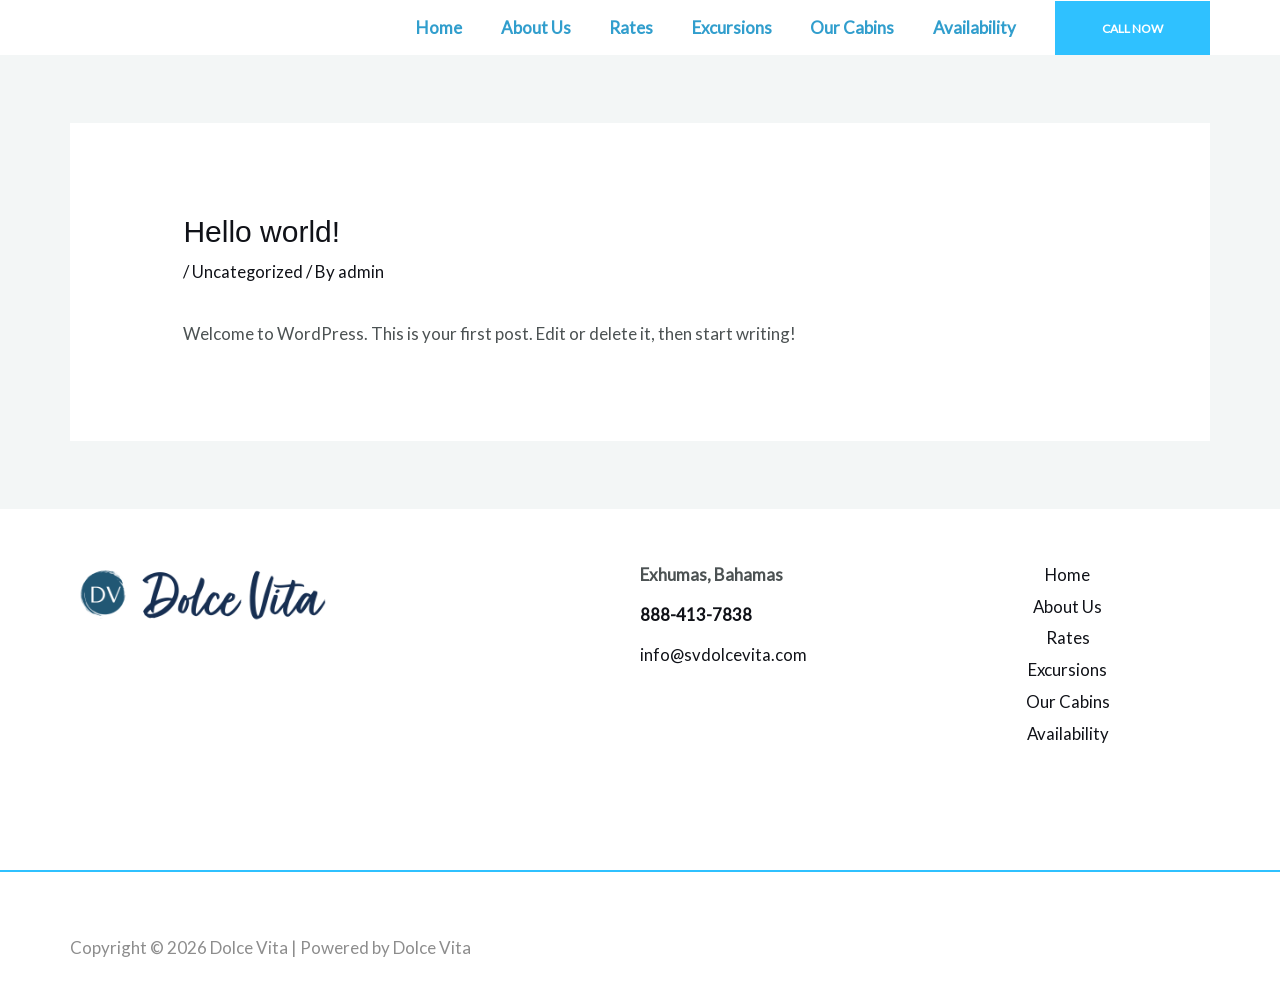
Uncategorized (248, 271)
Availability (976, 27)
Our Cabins (859, 27)
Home (464, 27)
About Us (556, 27)
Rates (647, 27)
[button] (1132, 28)
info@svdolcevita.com (724, 654)
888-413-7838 (696, 614)
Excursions (743, 27)
